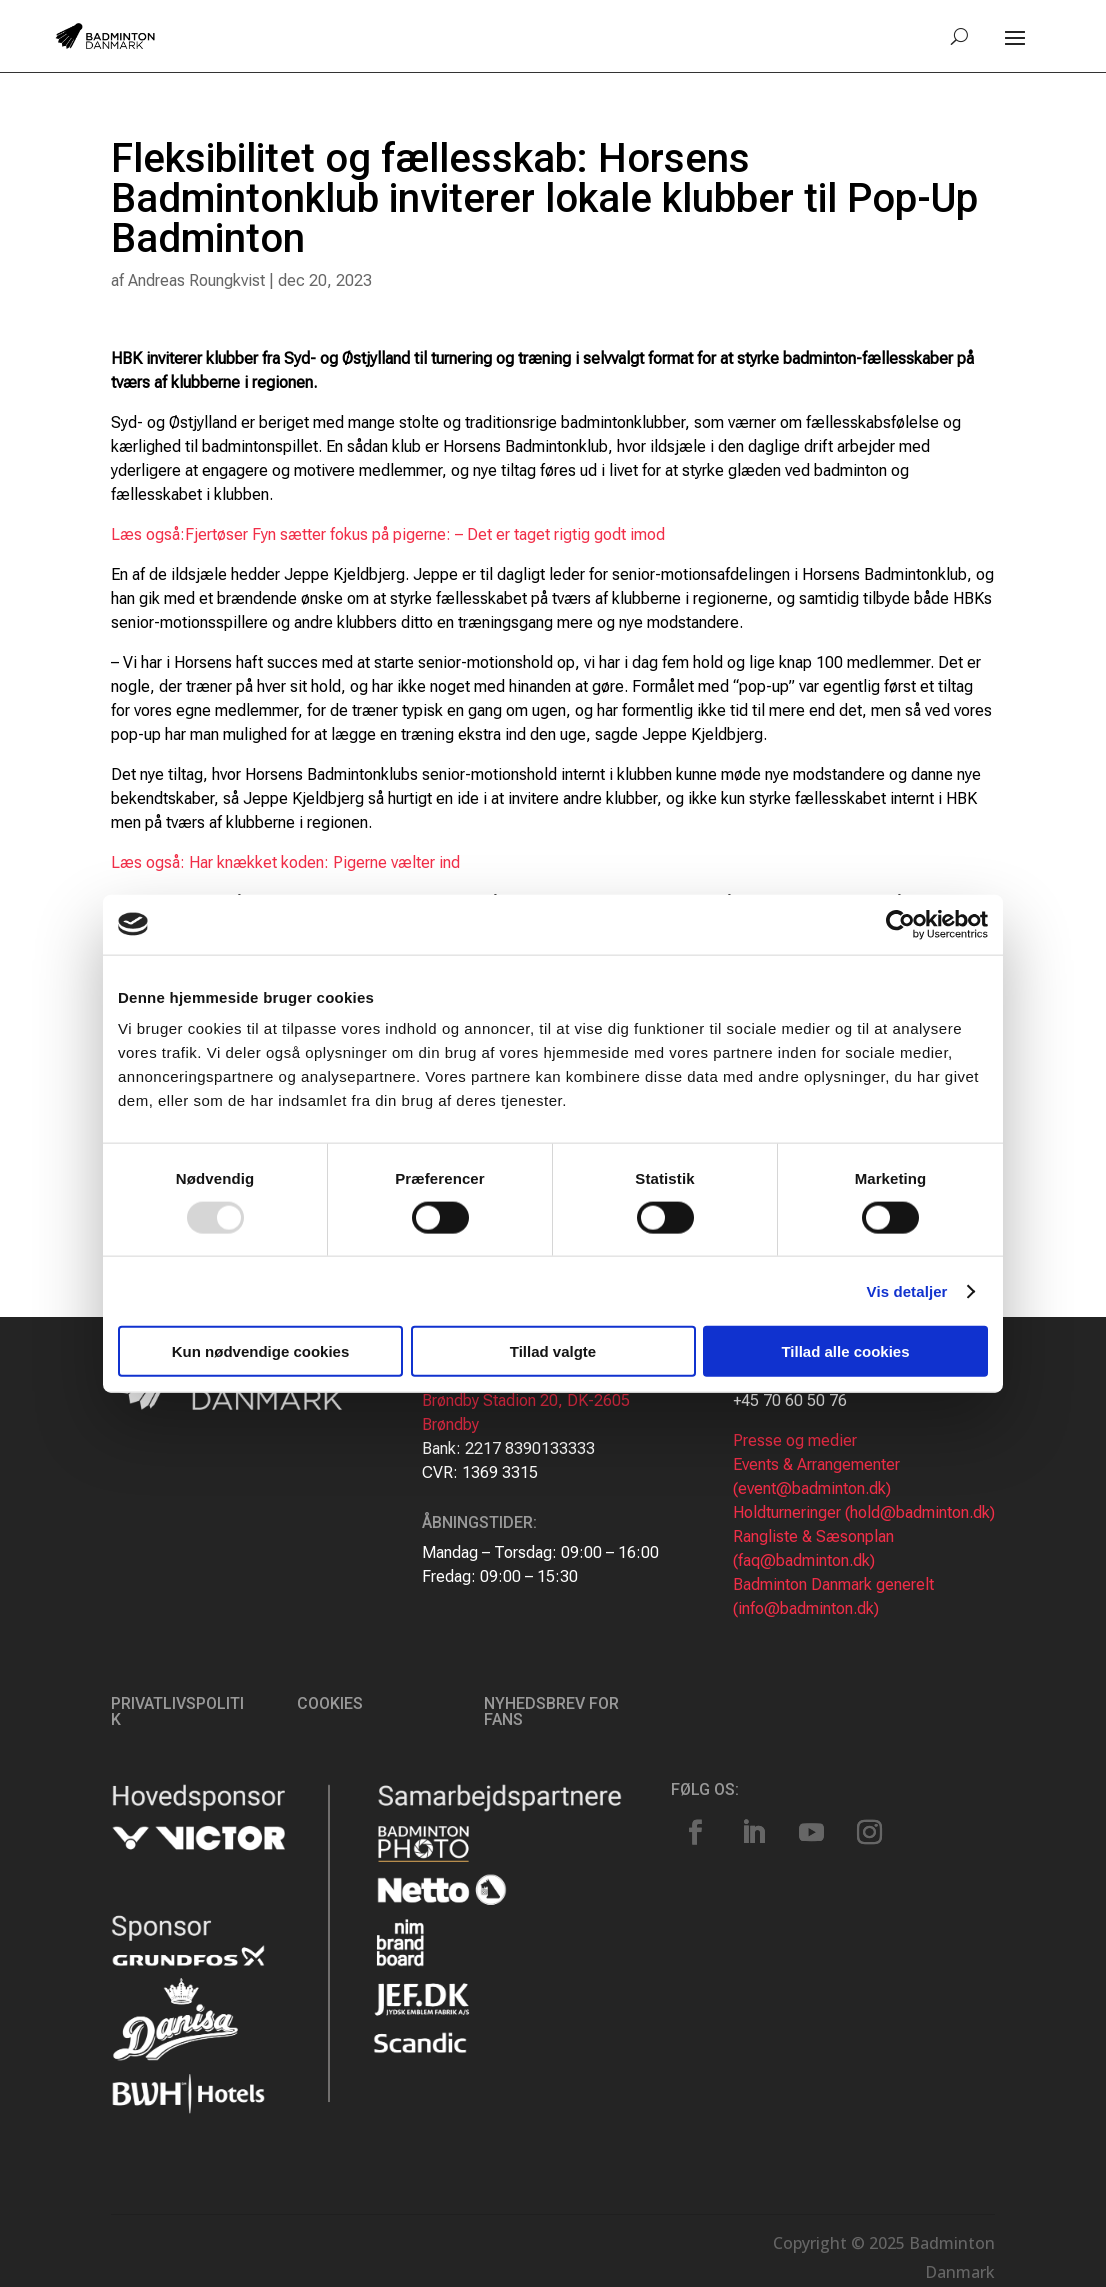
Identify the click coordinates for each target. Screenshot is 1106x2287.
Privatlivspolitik (177, 1711)
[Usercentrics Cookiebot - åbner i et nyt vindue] (900, 924)
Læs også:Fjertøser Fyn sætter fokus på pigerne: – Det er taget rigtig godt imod (388, 534)
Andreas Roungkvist (196, 280)
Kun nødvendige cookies (261, 1351)
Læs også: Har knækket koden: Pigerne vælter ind (285, 862)
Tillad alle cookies (845, 1351)
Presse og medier (795, 1440)
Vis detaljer (907, 1290)
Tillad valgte (553, 1351)
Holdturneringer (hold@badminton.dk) (864, 1512)
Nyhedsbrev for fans (551, 1711)
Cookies (330, 1703)
